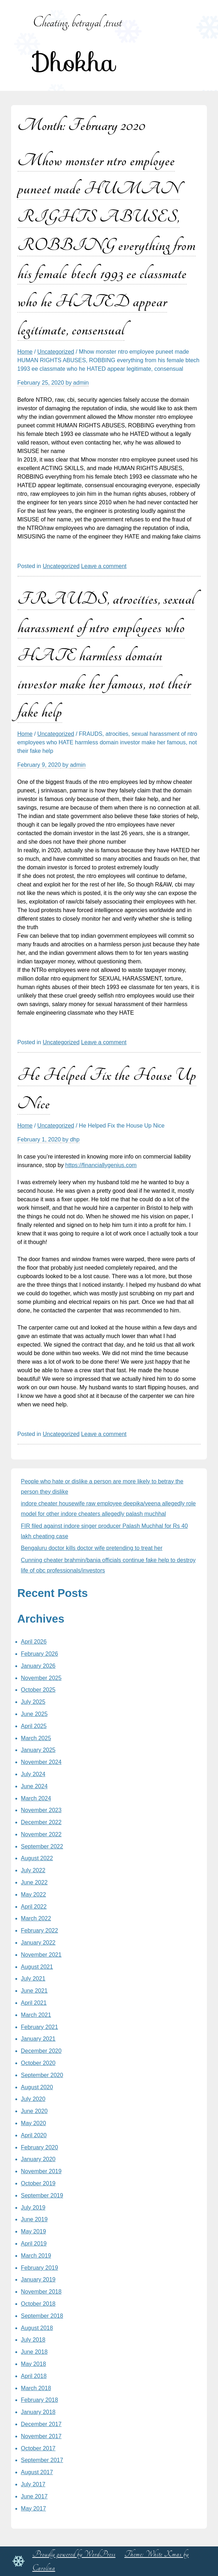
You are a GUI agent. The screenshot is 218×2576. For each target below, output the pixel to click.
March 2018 (36, 2388)
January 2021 (38, 2039)
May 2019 (33, 2231)
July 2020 (33, 2099)
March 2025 (36, 1738)
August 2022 (37, 1858)
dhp (75, 1139)
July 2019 (33, 2208)
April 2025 (34, 1726)
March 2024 (36, 1798)
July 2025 (33, 1702)
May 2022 (33, 1894)
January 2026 (38, 1666)
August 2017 (37, 2472)
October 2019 (38, 2183)
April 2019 (34, 2244)
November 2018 (41, 2292)
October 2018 (38, 2304)
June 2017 (34, 2496)
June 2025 (34, 1714)
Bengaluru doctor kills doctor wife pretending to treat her (92, 1548)
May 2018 (33, 2364)
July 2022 (33, 1870)
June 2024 (34, 1786)
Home (25, 352)
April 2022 (34, 1907)
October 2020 (38, 2063)
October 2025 (38, 1690)
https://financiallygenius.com (101, 1165)
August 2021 (37, 1967)
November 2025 (41, 1678)
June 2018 (34, 2352)
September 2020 (42, 2075)
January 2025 (38, 1750)
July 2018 (33, 2340)
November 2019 (41, 2171)
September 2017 (42, 2460)
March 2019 (36, 2256)
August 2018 (37, 2328)
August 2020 (37, 2087)
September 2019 (42, 2195)
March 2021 (36, 2015)
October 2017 (38, 2448)
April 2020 (34, 2135)
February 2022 (39, 1930)
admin (81, 383)
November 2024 (41, 1762)
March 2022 (36, 1918)
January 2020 (38, 2159)
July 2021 (33, 1979)
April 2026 (34, 1642)
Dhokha (74, 62)
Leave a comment (103, 566)
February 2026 (39, 1654)
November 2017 (41, 2436)
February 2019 (39, 2268)
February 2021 (39, 2027)
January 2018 (38, 2412)
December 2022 (41, 1822)
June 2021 (34, 1991)
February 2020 (39, 2147)
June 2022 (34, 1882)
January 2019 (38, 2279)
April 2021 (34, 2003)
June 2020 (34, 2111)
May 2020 (33, 2123)
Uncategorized (55, 352)
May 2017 (33, 2508)
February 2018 (39, 2400)
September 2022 (42, 1846)
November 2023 (41, 1810)
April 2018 (34, 2376)
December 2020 (41, 2051)
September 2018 (42, 2316)
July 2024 (33, 1774)
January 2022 (38, 1943)
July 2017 (33, 2484)
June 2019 (34, 2219)
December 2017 (41, 2424)
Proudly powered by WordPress (74, 2554)
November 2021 (41, 1955)
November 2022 (41, 1834)
